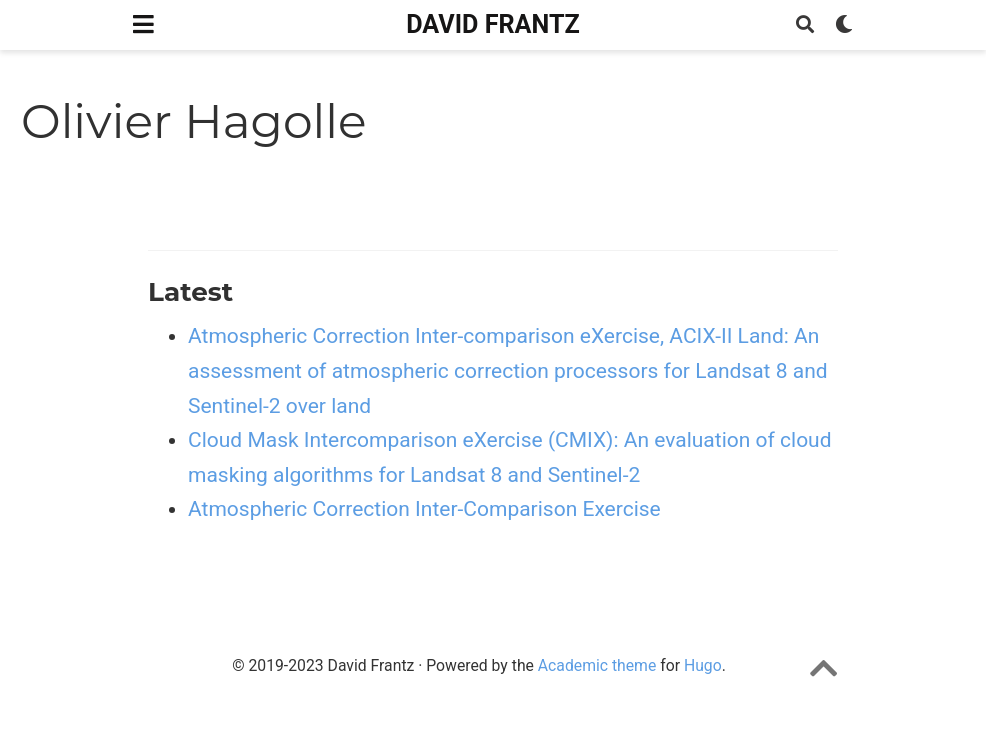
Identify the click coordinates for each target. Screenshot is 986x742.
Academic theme (597, 665)
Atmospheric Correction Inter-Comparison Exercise (424, 509)
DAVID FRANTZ (493, 24)
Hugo (703, 665)
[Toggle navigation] (143, 24)
